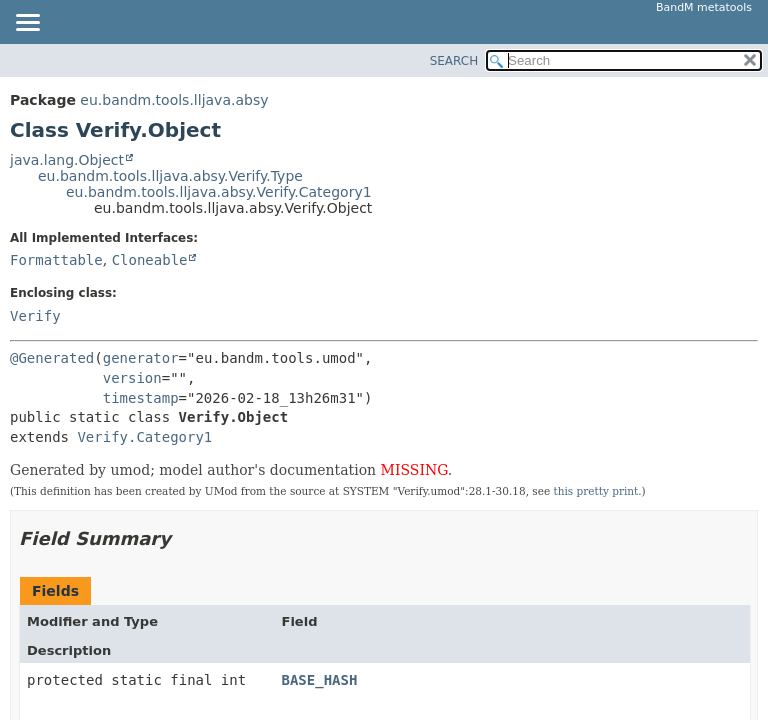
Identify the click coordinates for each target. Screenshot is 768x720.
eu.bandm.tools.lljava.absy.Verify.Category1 (219, 192)
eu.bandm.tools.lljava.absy (174, 100)
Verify (35, 316)
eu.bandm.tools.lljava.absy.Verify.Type (170, 176)
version (132, 378)
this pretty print (595, 491)
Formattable (56, 260)
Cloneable (150, 260)
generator (141, 358)
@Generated (52, 358)
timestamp (141, 398)
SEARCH (454, 61)
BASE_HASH (319, 680)
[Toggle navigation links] (27, 24)
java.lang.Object (67, 160)
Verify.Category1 (144, 437)
